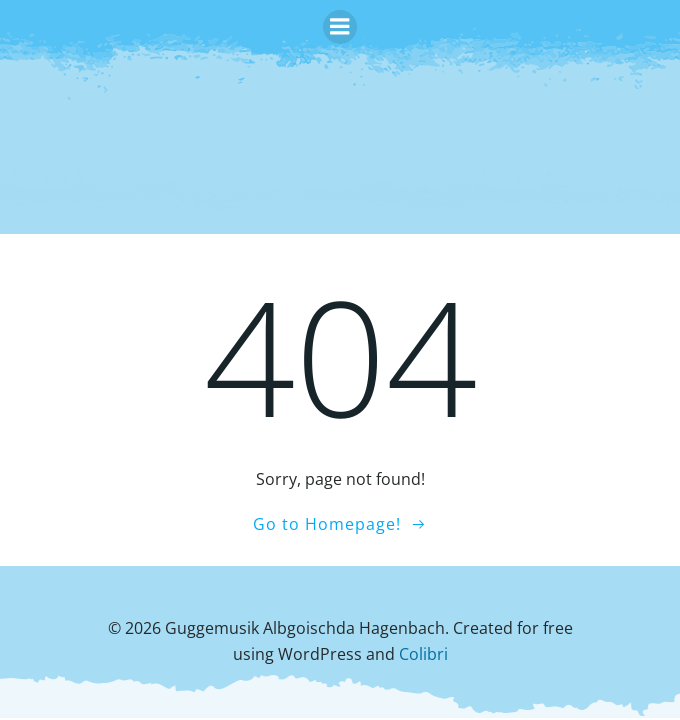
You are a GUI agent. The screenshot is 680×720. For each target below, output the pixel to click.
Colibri (423, 654)
